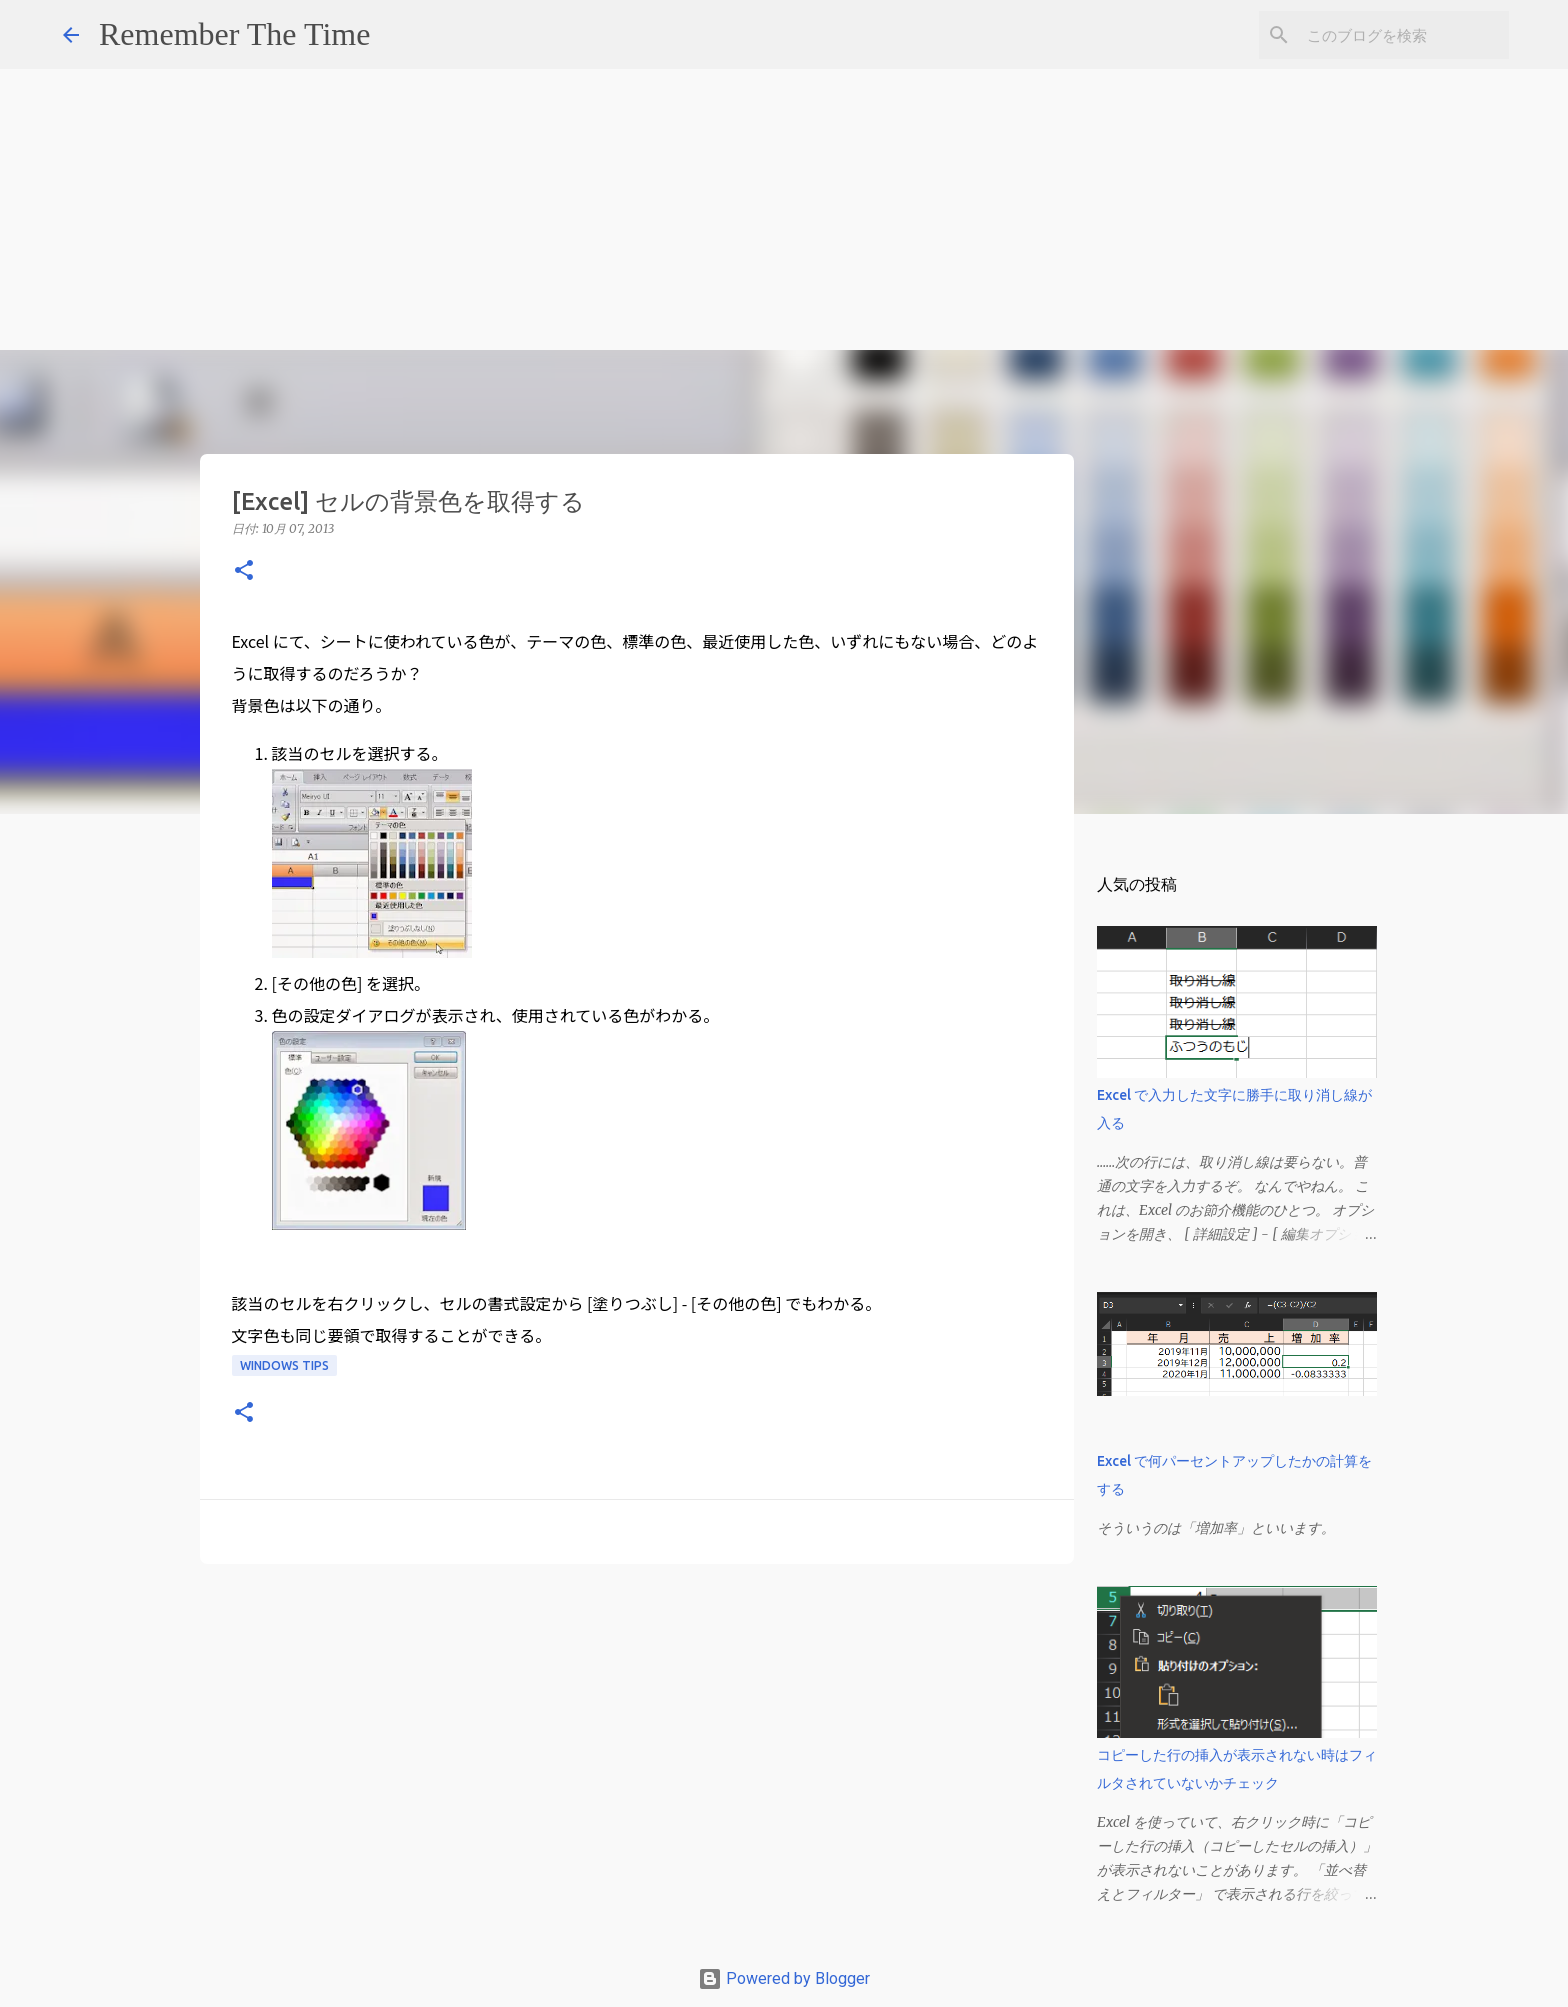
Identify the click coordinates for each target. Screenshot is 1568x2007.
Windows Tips (284, 1365)
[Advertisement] (600, 140)
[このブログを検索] (1404, 35)
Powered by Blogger (784, 1978)
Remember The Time (234, 34)
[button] (244, 571)
